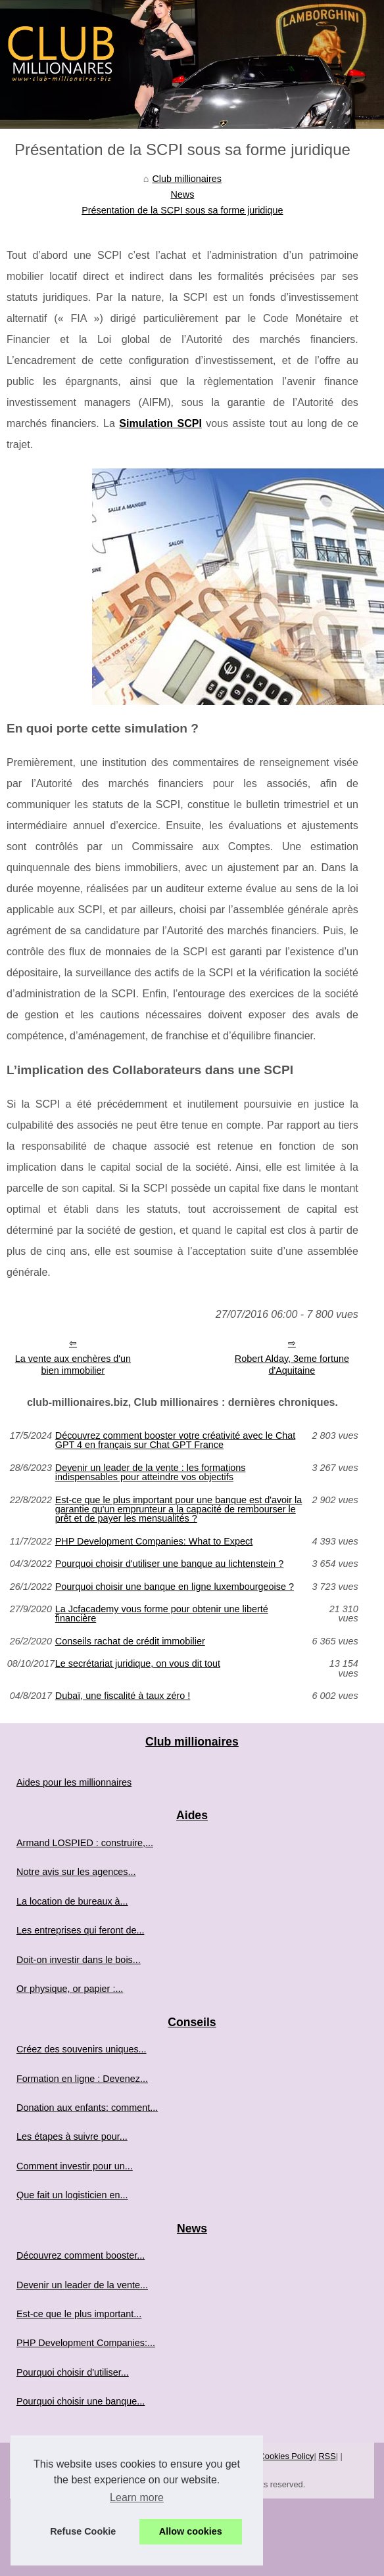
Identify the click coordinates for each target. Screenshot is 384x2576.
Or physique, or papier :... (69, 1988)
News (182, 194)
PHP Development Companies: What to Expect (153, 1541)
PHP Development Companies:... (85, 2343)
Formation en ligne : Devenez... (82, 2078)
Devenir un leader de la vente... (82, 2285)
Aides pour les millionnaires (74, 1782)
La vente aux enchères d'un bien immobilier (73, 1364)
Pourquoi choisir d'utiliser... (72, 2372)
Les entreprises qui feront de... (80, 1930)
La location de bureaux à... (72, 1901)
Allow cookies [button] (190, 2531)
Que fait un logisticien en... (72, 2195)
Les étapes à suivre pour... (72, 2136)
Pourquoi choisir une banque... (80, 2401)
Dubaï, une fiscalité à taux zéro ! (123, 1695)
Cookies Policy (286, 2456)
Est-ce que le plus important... (78, 2314)
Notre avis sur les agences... (76, 1871)
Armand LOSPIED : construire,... (84, 1843)
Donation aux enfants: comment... (87, 2107)
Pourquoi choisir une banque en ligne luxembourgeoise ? (174, 1586)
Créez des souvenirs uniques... (81, 2049)
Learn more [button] (137, 2497)
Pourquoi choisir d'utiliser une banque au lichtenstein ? (169, 1563)
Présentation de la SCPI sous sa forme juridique (182, 210)
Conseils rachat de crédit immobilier (130, 1641)
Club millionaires (187, 178)
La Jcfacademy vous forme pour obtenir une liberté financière (161, 1613)
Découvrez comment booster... (80, 2255)
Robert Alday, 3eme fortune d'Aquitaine (292, 1364)
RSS (326, 2456)
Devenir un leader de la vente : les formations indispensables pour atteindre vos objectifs (150, 1472)
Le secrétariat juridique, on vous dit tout (137, 1664)
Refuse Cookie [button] (83, 2531)
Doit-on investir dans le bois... (78, 1960)
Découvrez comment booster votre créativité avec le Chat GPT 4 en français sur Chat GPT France (175, 1440)
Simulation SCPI (160, 423)
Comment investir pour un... (74, 2166)
